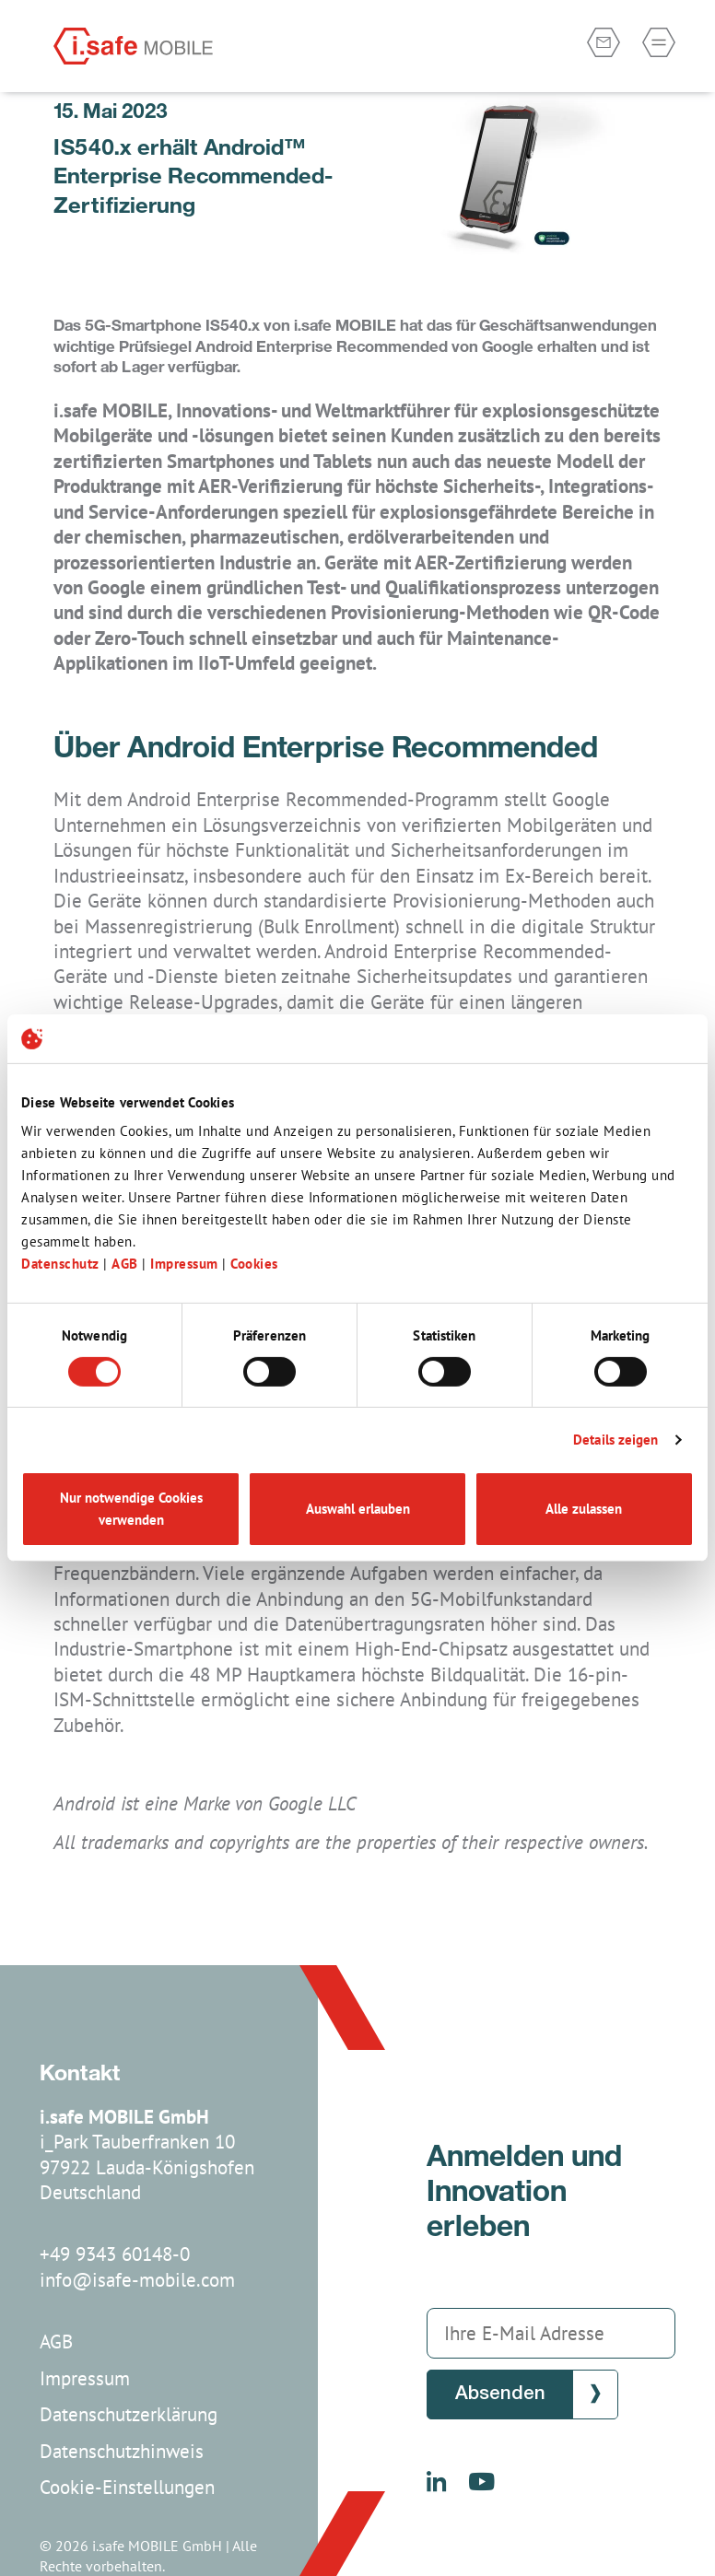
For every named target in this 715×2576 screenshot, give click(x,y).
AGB (126, 1263)
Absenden (500, 2394)
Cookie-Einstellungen (127, 2487)
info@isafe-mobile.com (137, 2279)
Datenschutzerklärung (128, 2414)
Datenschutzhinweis (122, 2451)
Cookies (254, 1263)
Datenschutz (62, 1263)
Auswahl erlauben (358, 1508)
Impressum (186, 1263)
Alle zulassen (583, 1508)
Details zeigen (615, 1439)
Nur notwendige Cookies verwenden (131, 1508)
